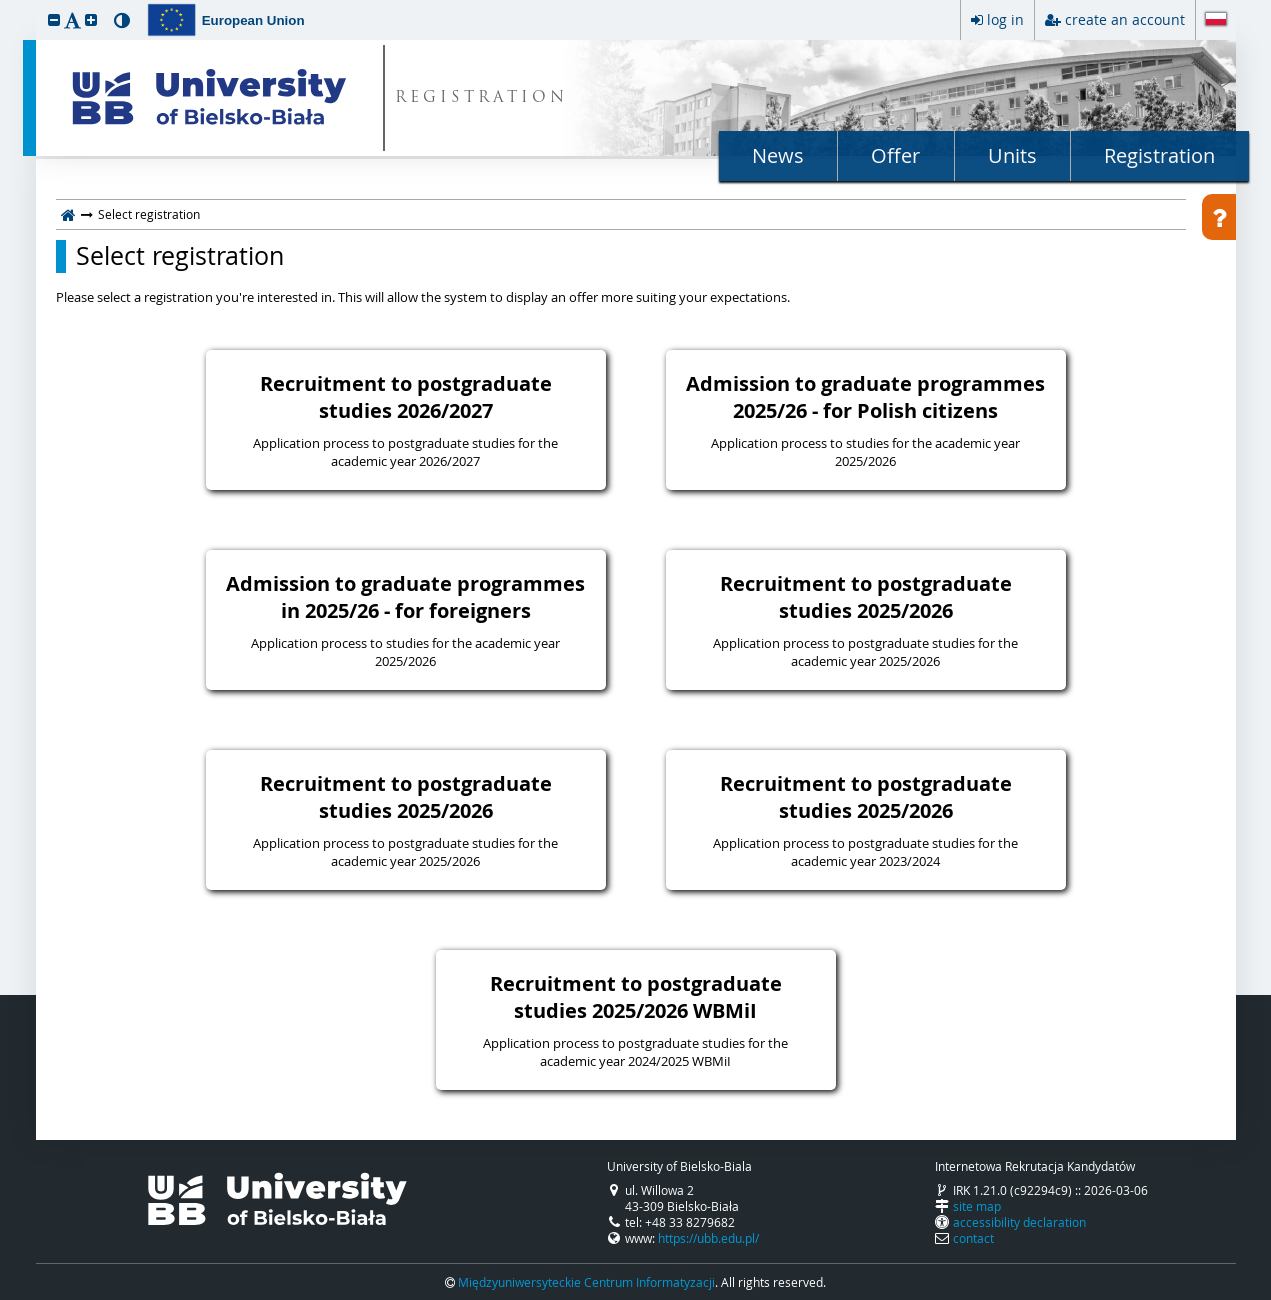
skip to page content (5, 5)
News (778, 155)
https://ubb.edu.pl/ (708, 1238)
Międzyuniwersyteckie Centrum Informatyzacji (586, 1282)
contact (973, 1238)
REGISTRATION (481, 98)
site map (977, 1206)
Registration (1159, 155)
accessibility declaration (1019, 1222)
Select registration (180, 256)
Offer (895, 155)
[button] (54, 19)
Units (1012, 155)
